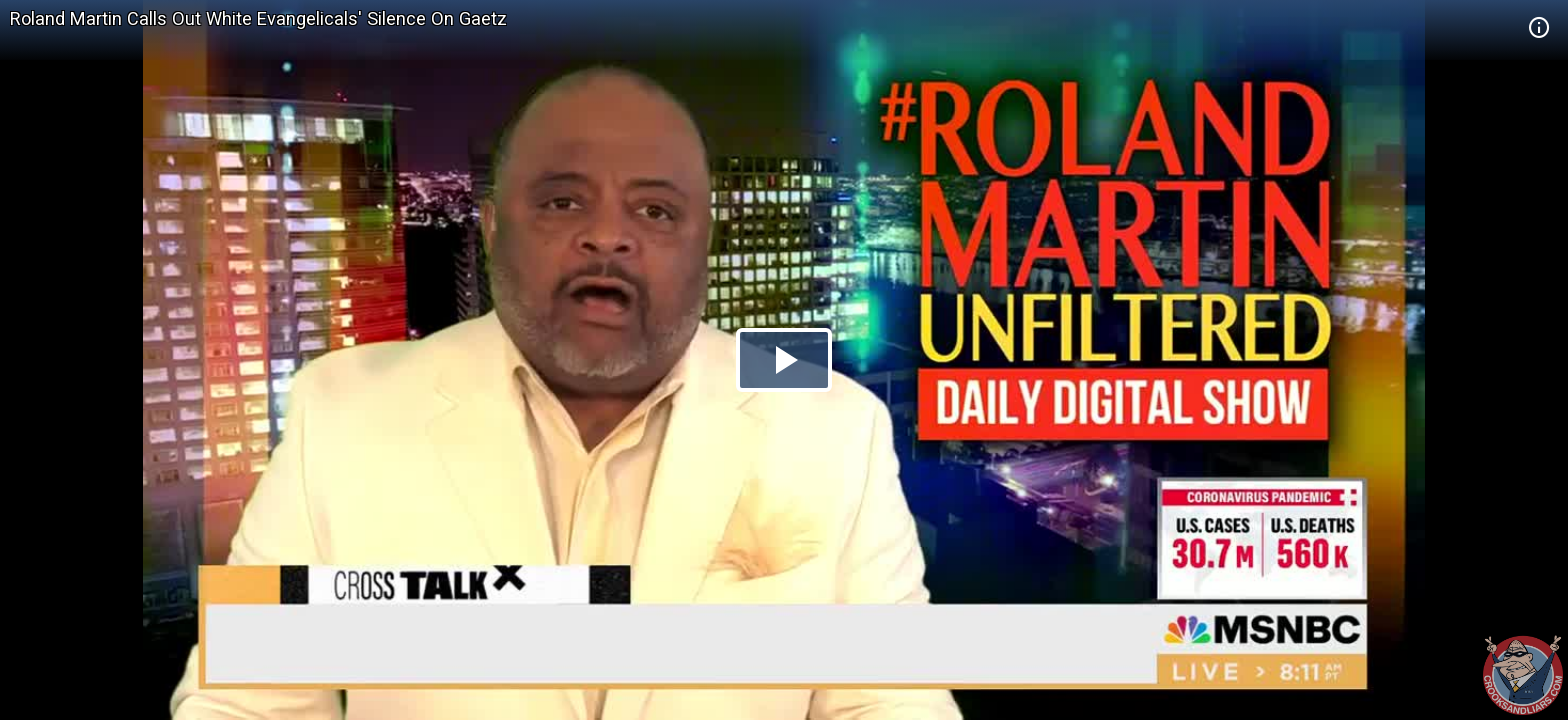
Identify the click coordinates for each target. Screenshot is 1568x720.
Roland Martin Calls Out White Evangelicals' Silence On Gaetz (258, 18)
